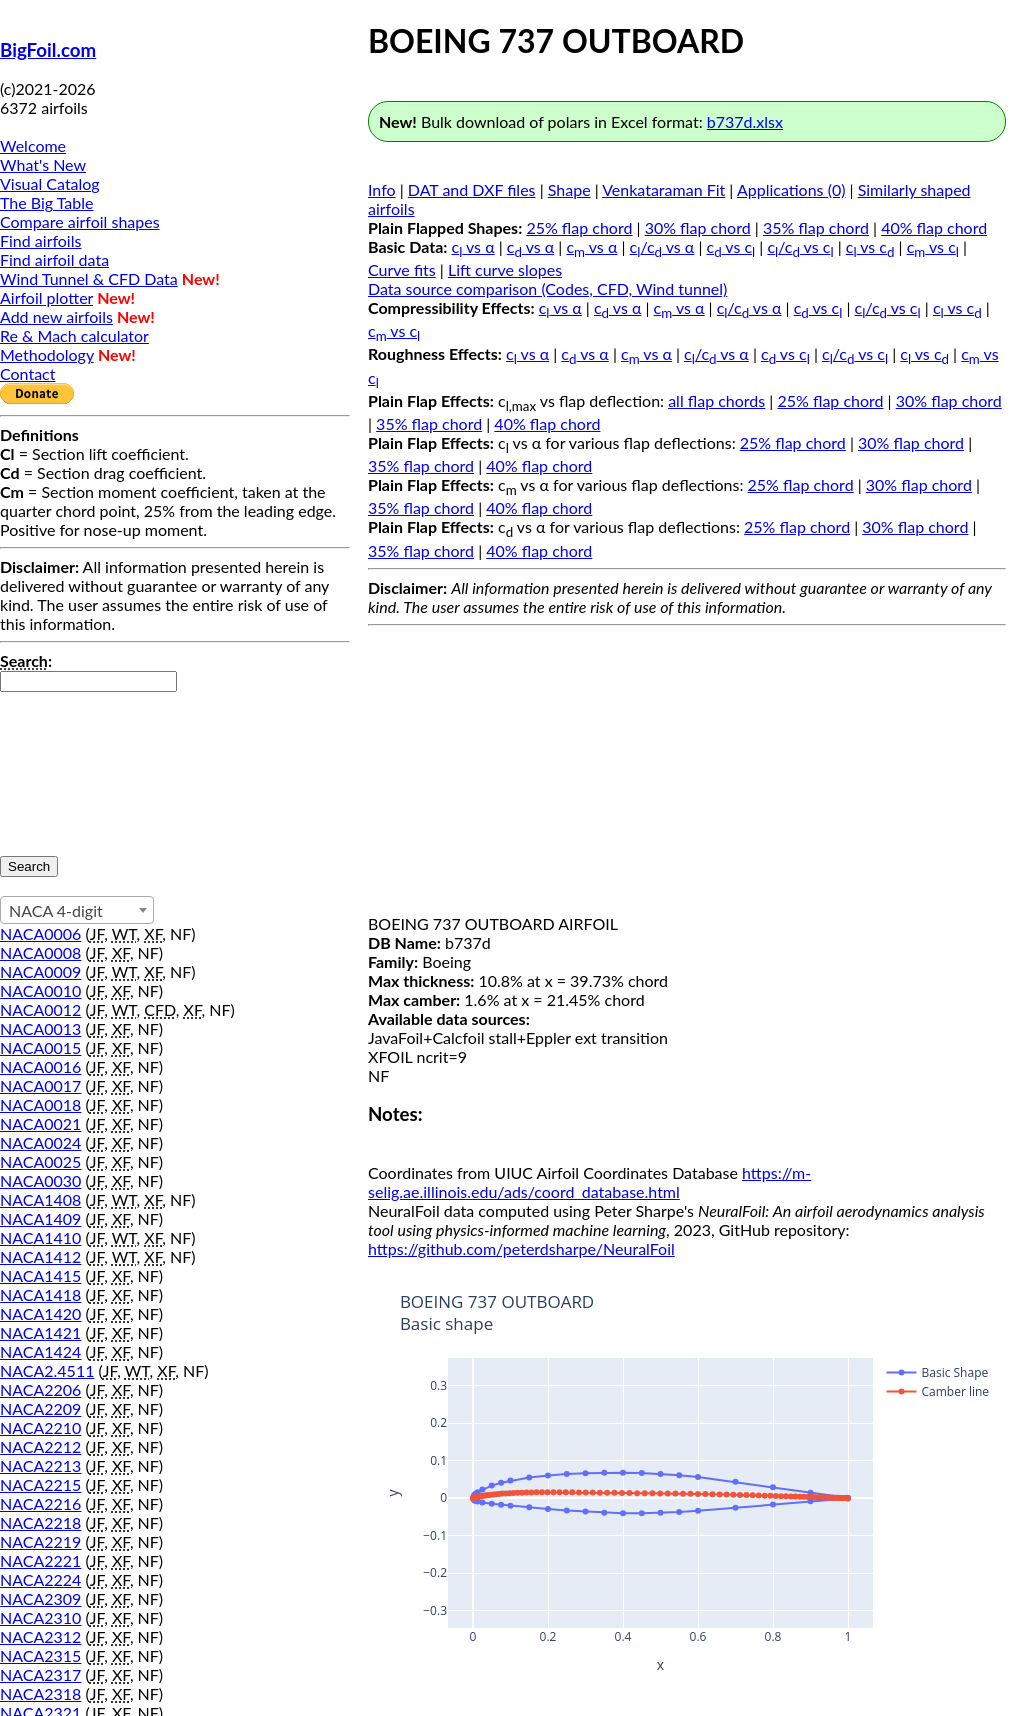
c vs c (731, 246)
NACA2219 (40, 1541)
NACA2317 (40, 1674)
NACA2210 (40, 1427)
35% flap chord (816, 227)
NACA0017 (40, 1085)
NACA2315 (40, 1655)
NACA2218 (40, 1522)
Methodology (47, 354)
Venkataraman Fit (663, 189)
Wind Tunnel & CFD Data (89, 278)
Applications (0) (791, 189)
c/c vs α (662, 246)
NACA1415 (40, 1275)
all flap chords (716, 400)
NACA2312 (40, 1636)
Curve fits (402, 269)
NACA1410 (40, 1237)
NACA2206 (40, 1389)
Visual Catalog (50, 183)
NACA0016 (40, 1066)
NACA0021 (40, 1123)
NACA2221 (40, 1560)
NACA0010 (40, 990)
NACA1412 (40, 1256)
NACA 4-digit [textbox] (56, 910)
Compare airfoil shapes (80, 221)
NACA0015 (40, 1047)
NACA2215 (40, 1484)
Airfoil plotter (46, 297)
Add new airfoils (56, 316)
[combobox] (77, 910)
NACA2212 (40, 1446)
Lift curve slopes (505, 269)
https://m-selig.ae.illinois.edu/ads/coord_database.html (589, 1182)
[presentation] (82, 764)
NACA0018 (40, 1104)
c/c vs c (800, 246)
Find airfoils (40, 240)
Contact (27, 373)
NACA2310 (40, 1617)
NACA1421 (40, 1332)
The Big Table (47, 202)
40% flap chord (934, 227)
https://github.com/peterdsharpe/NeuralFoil (521, 1248)
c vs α (473, 246)
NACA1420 (40, 1313)
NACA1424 (40, 1351)
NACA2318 (40, 1693)
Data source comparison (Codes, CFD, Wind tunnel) (547, 288)
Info (382, 189)
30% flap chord (698, 227)
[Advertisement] (687, 774)
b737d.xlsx (745, 121)
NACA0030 (40, 1180)
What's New (43, 164)
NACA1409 (40, 1218)
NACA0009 (40, 971)
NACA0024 (40, 1142)
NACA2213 (40, 1465)
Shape (569, 189)
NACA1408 (40, 1199)
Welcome (33, 145)
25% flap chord (579, 227)
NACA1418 (40, 1294)
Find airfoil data (54, 259)
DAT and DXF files (472, 189)
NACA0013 (40, 1028)
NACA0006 (40, 933)
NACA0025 (40, 1161)
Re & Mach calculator (74, 335)
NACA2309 (40, 1598)
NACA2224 (40, 1579)
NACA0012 (40, 1009)
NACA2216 (40, 1503)
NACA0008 (40, 952)
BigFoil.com (48, 50)
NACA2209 (40, 1408)
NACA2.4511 (47, 1370)
